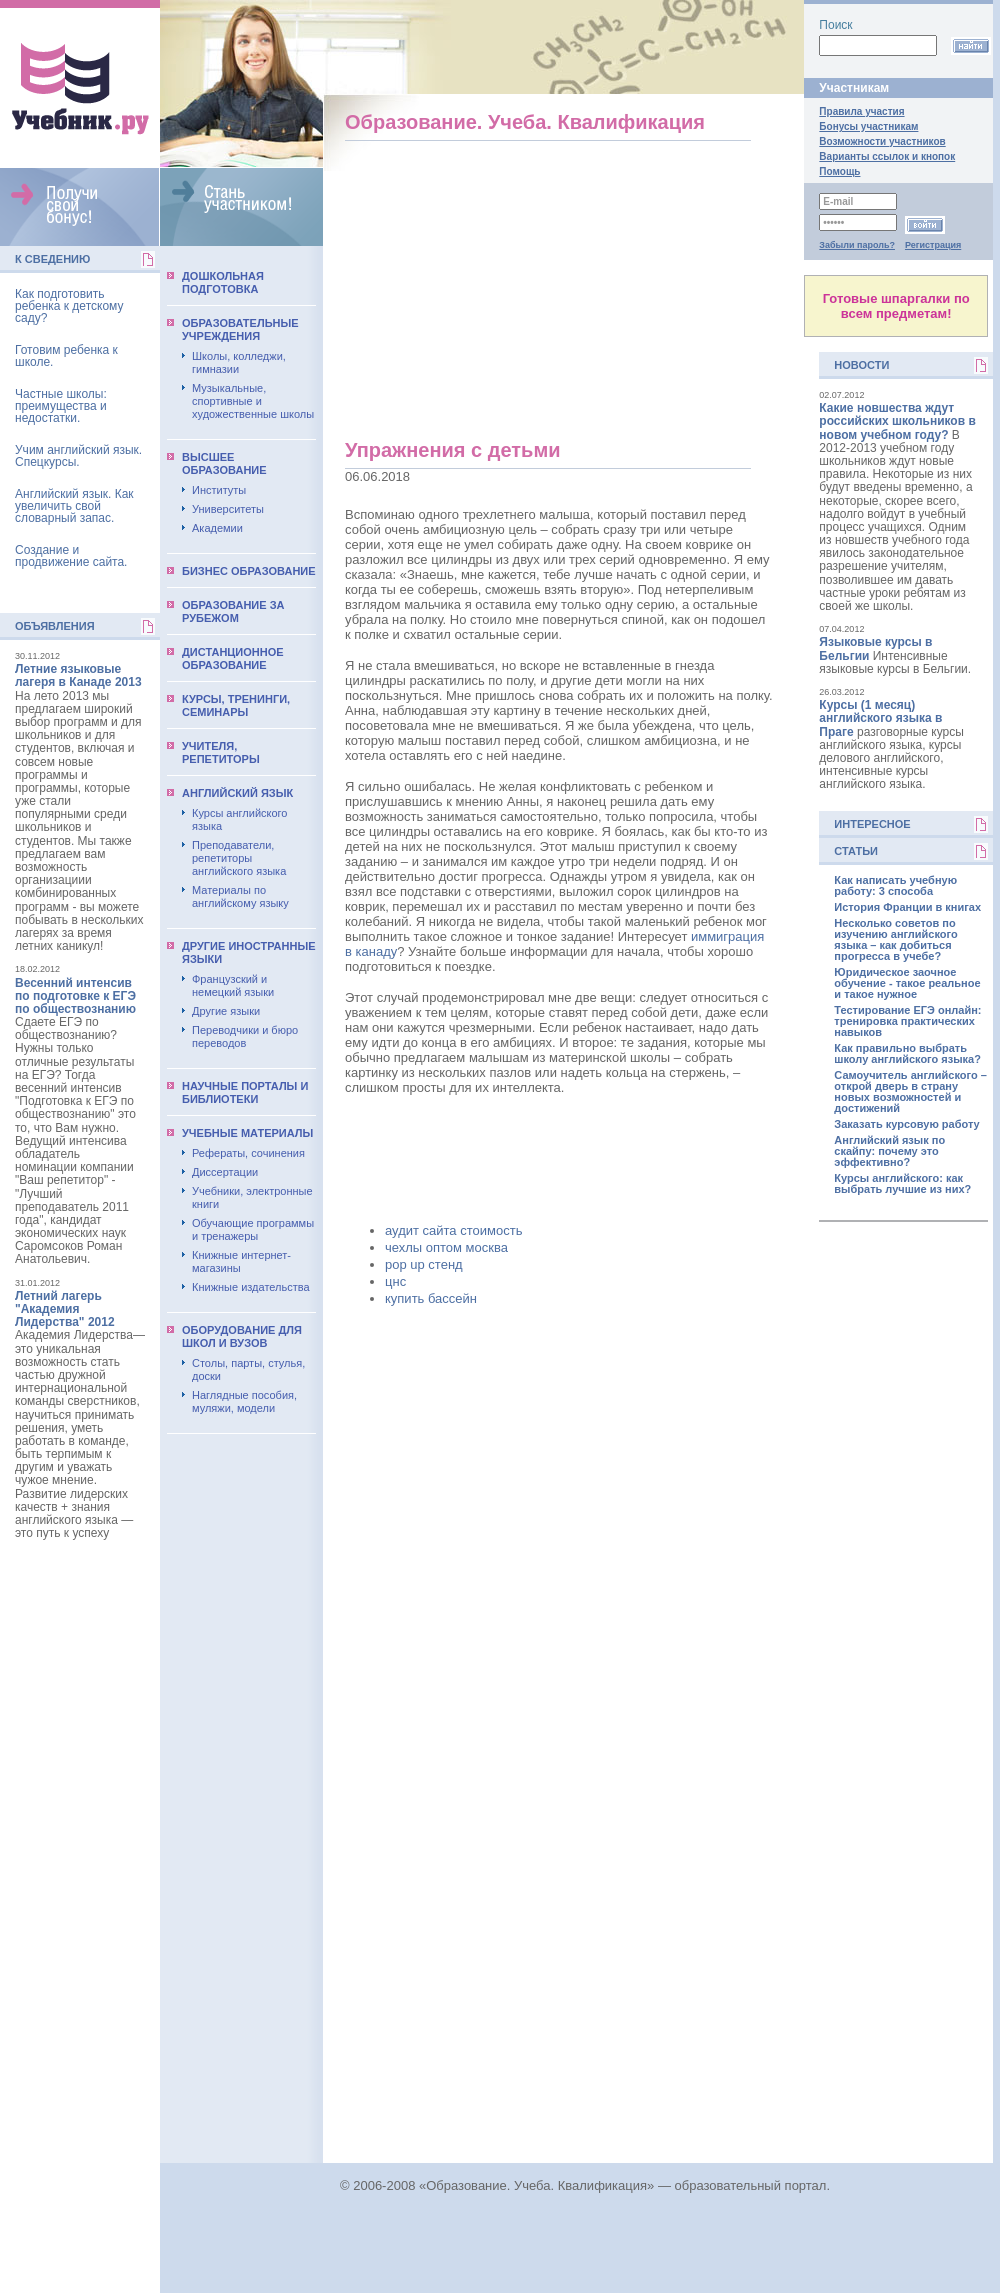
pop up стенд (424, 1264)
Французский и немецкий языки (233, 985)
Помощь (839, 171)
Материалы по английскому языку (240, 896)
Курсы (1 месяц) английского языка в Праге (880, 718)
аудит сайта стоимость (453, 1230)
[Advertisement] (80, 1860)
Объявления (55, 626)
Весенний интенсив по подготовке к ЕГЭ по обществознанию (75, 996)
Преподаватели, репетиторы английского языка (239, 858)
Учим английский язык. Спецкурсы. (78, 456)
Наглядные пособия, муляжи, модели (244, 1401)
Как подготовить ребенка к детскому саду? (69, 306)
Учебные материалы (247, 1133)
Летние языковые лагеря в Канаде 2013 (78, 675)
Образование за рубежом (233, 611)
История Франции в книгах (907, 907)
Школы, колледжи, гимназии (239, 362)
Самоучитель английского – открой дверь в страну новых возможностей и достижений (910, 1092)
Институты (219, 490)
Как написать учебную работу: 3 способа (895, 886)
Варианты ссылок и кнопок (887, 156)
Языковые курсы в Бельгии (875, 648)
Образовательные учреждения (240, 329)
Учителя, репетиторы (221, 752)
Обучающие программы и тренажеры (253, 1229)
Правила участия (861, 111)
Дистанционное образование (233, 658)
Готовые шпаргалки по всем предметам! (896, 306)
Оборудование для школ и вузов (242, 1336)
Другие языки (226, 1011)
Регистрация (933, 245)
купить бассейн (431, 1298)
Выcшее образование (224, 463)
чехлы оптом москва (446, 1247)
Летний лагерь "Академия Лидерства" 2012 (65, 1309)
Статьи (856, 851)
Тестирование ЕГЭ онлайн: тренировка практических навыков (907, 1021)
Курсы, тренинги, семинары (236, 705)
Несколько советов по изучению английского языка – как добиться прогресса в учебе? (895, 940)
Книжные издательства (251, 1287)
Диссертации (225, 1172)
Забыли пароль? (857, 245)
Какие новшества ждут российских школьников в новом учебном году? (897, 421)
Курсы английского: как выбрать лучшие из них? (902, 1184)
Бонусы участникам (868, 126)
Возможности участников (882, 141)
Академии (217, 528)
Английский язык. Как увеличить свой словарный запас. (74, 506)
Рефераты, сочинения (248, 1153)
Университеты (228, 509)
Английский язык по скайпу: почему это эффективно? (889, 1151)
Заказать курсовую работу (906, 1124)
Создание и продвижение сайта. (71, 556)
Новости (861, 365)
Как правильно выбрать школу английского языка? (907, 1054)
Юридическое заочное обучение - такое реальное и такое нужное (907, 983)
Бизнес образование (249, 571)
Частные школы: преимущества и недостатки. (61, 406)
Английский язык (237, 793)
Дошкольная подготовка (223, 282)
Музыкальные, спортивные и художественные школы (253, 401)
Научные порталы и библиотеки (245, 1092)
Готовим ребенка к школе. (66, 356)
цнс (395, 1281)
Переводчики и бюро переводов (245, 1036)
